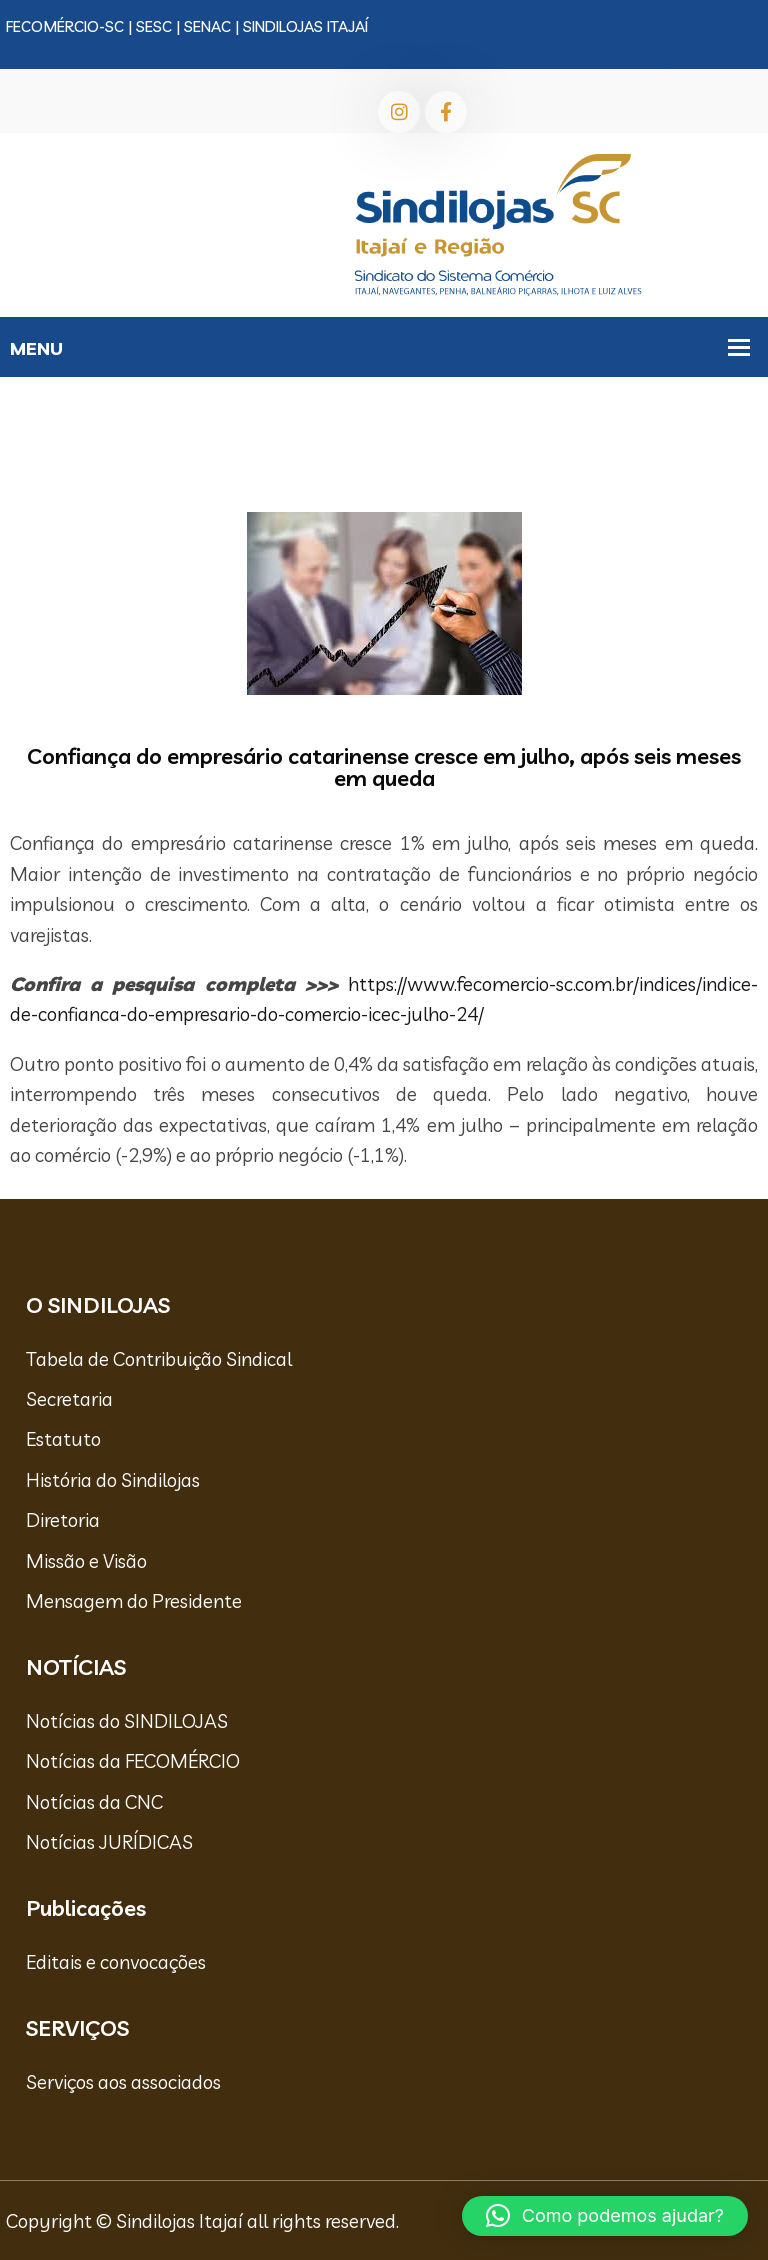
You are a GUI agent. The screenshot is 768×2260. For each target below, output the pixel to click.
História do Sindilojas (113, 1480)
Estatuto (63, 1439)
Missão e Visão (86, 1561)
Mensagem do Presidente (134, 1601)
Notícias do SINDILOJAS (127, 1721)
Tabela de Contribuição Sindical (159, 1359)
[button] (605, 2216)
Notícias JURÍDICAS (109, 1842)
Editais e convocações (116, 1962)
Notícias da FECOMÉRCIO (133, 1761)
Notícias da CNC (94, 1802)
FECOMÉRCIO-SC (65, 26)
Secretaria (69, 1399)
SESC (154, 26)
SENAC (207, 26)
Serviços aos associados (123, 2082)
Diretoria (63, 1520)
